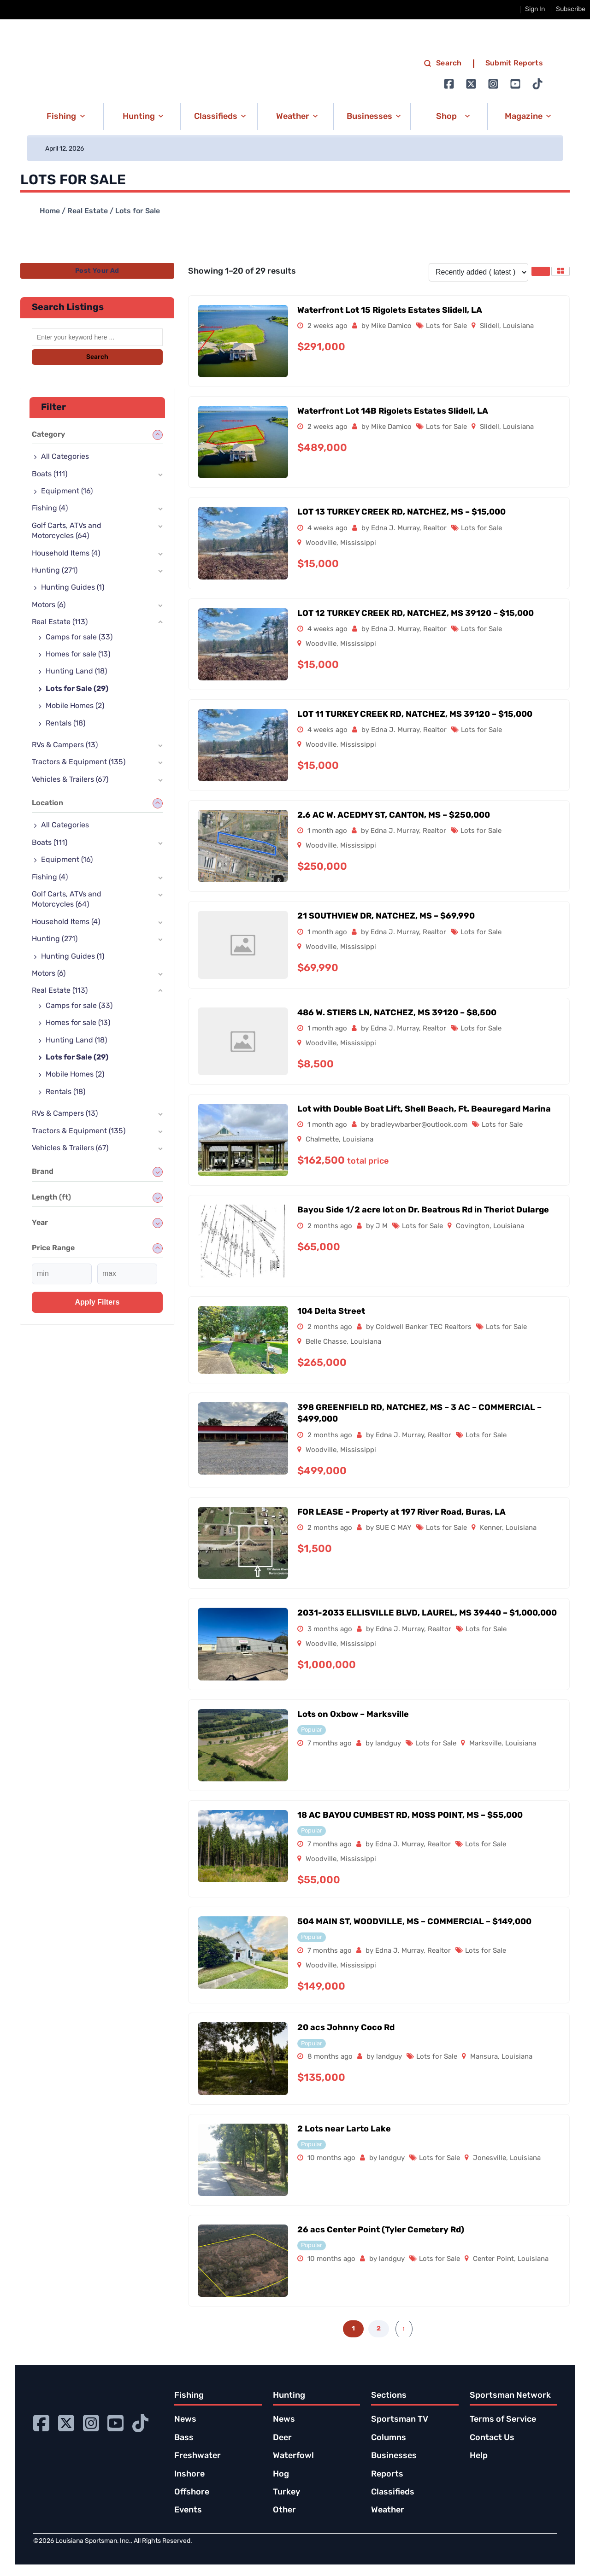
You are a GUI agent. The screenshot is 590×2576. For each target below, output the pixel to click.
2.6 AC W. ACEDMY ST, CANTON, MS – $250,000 (393, 815)
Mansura (484, 2057)
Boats (49, 474)
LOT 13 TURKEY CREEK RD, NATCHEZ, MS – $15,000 (401, 512)
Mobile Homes (75, 706)
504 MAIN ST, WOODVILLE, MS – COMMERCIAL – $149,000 (414, 1922)
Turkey (286, 2492)
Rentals (65, 723)
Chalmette (322, 1139)
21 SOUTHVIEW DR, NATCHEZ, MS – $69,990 (386, 916)
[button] (64, 116)
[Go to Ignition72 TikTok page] (537, 83)
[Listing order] (478, 272)
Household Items (66, 553)
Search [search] (443, 63)
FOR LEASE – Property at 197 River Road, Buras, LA (401, 1512)
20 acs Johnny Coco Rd (346, 2028)
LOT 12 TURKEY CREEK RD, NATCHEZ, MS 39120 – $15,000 (415, 613)
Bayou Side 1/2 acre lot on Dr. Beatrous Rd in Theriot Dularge (423, 1210)
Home (50, 211)
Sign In (535, 9)
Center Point (493, 2259)
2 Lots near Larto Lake (344, 2129)
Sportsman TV (399, 2419)
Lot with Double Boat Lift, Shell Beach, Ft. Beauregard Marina (424, 1109)
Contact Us (492, 2438)
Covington (473, 1226)
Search (97, 357)
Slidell (489, 326)
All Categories (65, 457)
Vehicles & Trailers (70, 780)
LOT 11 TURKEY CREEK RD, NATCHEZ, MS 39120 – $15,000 (414, 714)
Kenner (491, 1528)
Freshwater (197, 2456)
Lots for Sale (446, 326)
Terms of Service (503, 2419)
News (185, 2419)
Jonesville (489, 2158)
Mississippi (358, 543)
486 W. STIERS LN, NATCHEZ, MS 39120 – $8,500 (396, 1013)
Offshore (191, 2492)
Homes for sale (78, 654)
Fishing (50, 508)
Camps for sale (79, 637)
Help (479, 2456)
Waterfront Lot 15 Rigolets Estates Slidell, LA (389, 310)
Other (284, 2510)
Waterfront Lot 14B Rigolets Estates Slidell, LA (392, 411)
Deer (282, 2438)
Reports (387, 2474)
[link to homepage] (124, 74)
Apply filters (97, 1302)
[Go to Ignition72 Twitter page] (471, 83)
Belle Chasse (326, 1342)
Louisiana (518, 326)
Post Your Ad (97, 271)
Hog (281, 2474)
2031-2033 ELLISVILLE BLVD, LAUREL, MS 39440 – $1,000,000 (427, 1613)
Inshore (189, 2474)
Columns (388, 2438)
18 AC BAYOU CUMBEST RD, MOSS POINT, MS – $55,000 (410, 1815)
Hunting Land (76, 671)
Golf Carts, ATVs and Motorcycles (66, 531)
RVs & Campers (65, 745)
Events (188, 2510)
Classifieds (392, 2492)
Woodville (321, 543)
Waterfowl (293, 2456)
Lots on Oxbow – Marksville (353, 1714)
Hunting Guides (72, 587)
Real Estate (87, 211)
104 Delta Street (331, 1311)
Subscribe (570, 9)
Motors (48, 605)
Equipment (67, 491)
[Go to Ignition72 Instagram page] (493, 83)
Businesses (394, 2456)
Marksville (485, 1743)
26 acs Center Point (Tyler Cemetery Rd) (380, 2230)
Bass (184, 2438)
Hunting (54, 570)
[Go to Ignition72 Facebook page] (448, 83)
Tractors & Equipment (78, 762)
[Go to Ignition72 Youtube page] (515, 83)
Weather (387, 2510)
